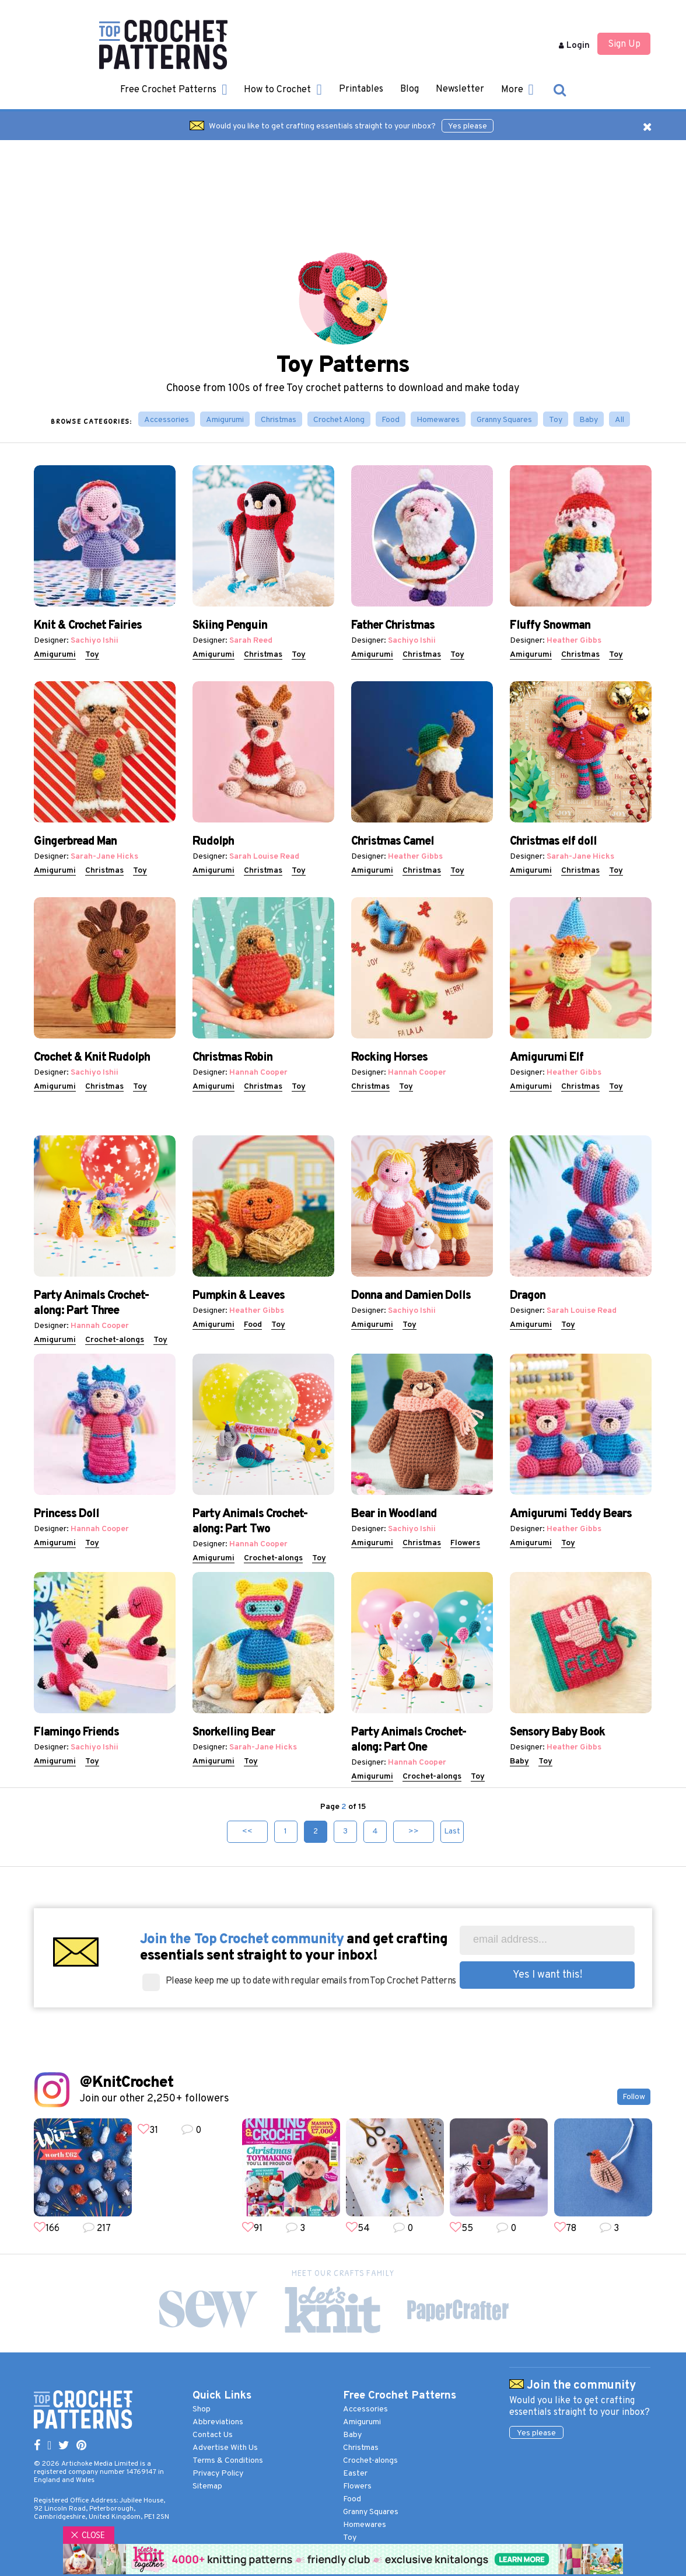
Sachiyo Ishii (94, 641)
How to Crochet (282, 89)
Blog (409, 89)
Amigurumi (225, 420)
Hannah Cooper (258, 1073)
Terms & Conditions (227, 2461)
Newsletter (460, 89)
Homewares (438, 420)
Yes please (467, 126)
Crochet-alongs (114, 1340)
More (517, 89)
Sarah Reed (250, 641)
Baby (588, 420)
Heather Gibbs (574, 641)
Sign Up (624, 44)
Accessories (166, 420)
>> (413, 1831)
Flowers (465, 1543)
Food (391, 420)
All (619, 420)
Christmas (278, 420)
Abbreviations (217, 2422)
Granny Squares (504, 420)
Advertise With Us (225, 2448)
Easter (355, 2474)
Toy (555, 420)
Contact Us (212, 2435)
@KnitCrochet (126, 2083)
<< (247, 1831)
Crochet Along (339, 420)
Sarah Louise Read (264, 857)
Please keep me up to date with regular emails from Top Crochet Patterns (311, 1981)
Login (574, 45)
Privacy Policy (217, 2474)
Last (452, 1831)
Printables (361, 89)
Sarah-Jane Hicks (104, 857)
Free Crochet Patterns (173, 89)
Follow (633, 2097)
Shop (201, 2409)
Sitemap (207, 2486)
